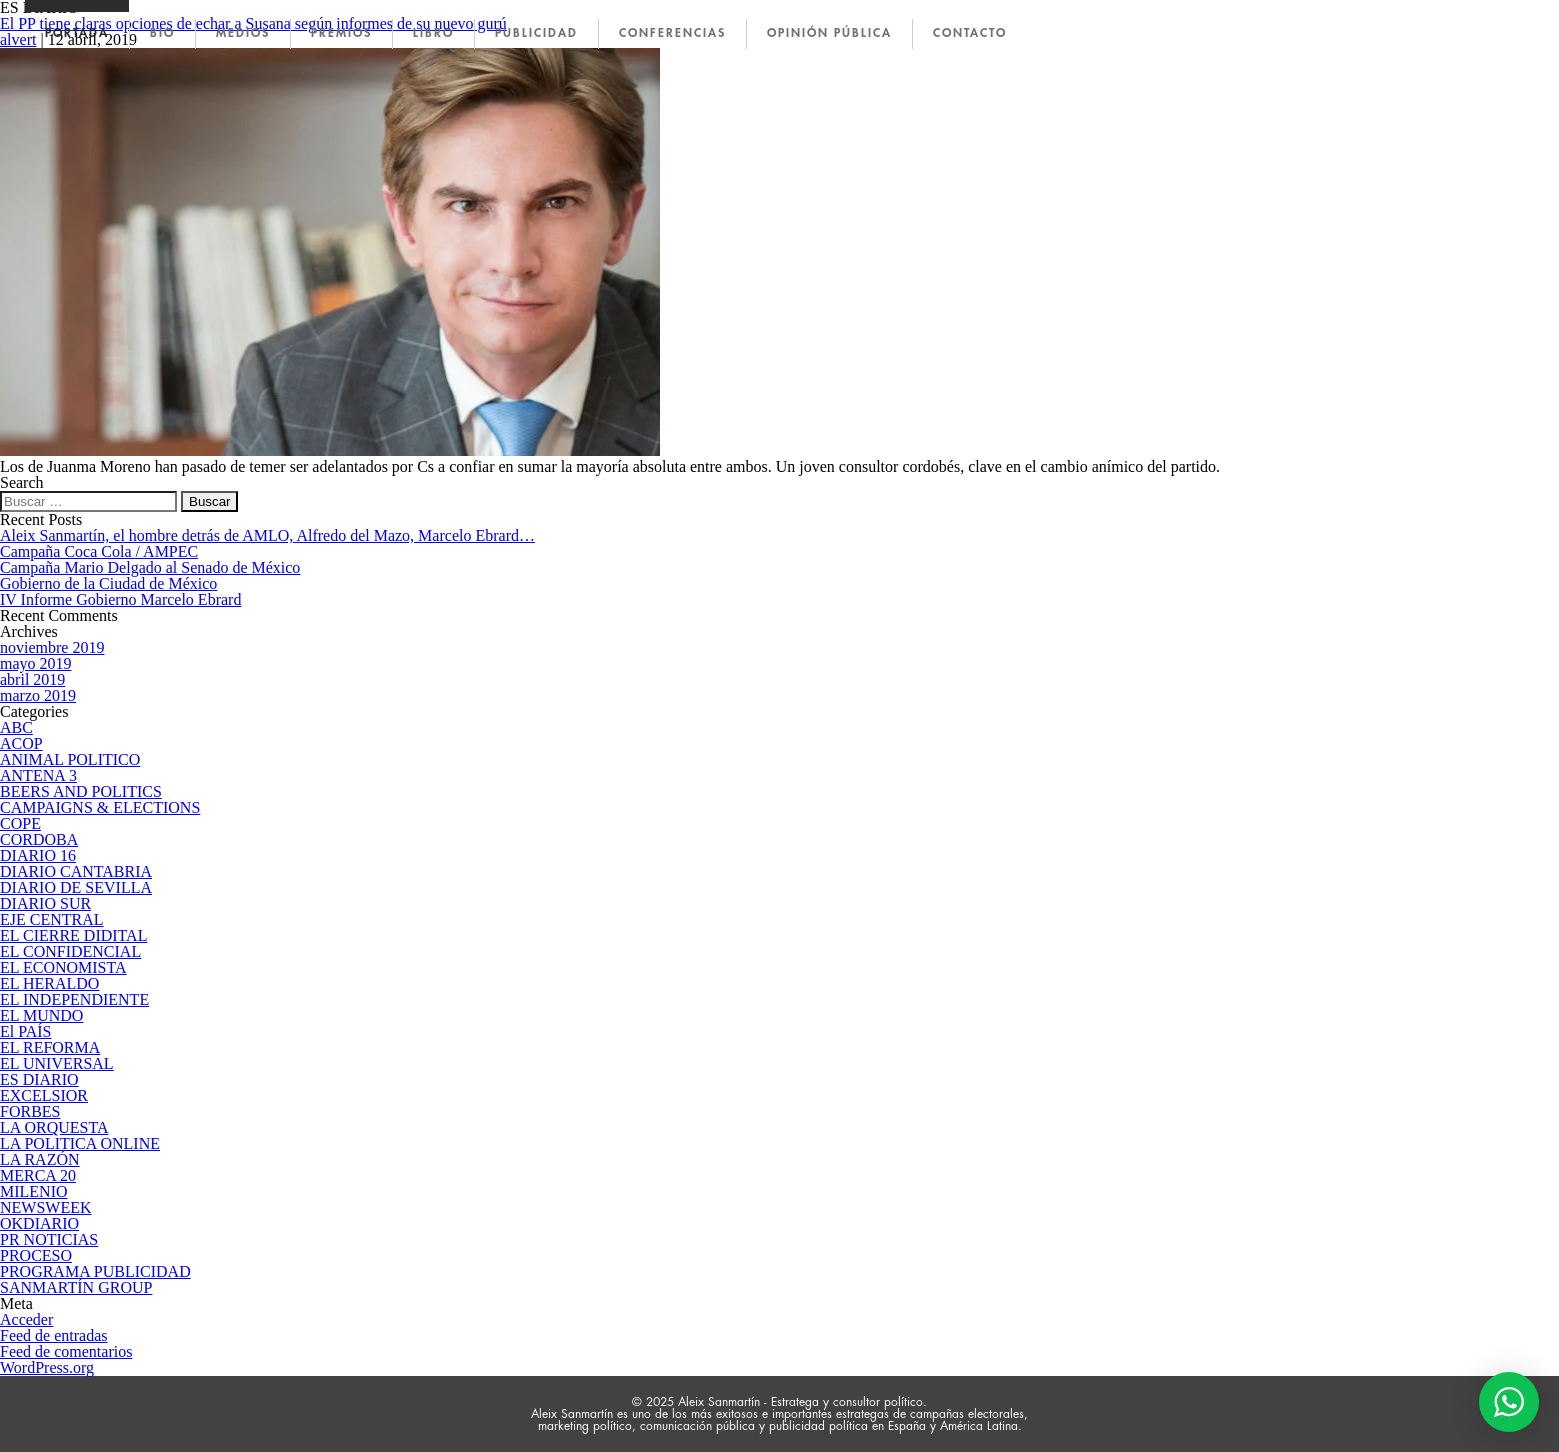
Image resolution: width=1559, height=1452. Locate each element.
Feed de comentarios (66, 1351)
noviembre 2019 (52, 647)
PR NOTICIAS (49, 1239)
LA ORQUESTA (54, 1127)
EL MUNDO (41, 1015)
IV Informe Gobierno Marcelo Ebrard (120, 599)
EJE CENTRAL (52, 919)
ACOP (21, 743)
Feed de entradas (54, 1335)
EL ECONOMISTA (63, 967)
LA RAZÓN (40, 1159)
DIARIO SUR (45, 903)
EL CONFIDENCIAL (70, 951)
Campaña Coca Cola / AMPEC (99, 551)
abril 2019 (32, 679)
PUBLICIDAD (536, 33)
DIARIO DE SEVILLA (76, 887)
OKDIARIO (39, 1223)
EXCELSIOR (44, 1095)
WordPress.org (47, 1367)
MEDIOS (243, 33)
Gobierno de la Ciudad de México (108, 583)
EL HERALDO (49, 983)
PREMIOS (341, 33)
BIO (162, 33)
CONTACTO (970, 33)
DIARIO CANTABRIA (76, 871)
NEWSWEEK (46, 1207)
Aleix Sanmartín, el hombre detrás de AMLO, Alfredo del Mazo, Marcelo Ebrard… (267, 535)
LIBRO (433, 33)
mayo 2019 (36, 663)
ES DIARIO (39, 1079)
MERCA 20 (38, 1175)
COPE (20, 823)
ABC (16, 727)
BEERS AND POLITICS (81, 791)
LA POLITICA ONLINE (80, 1143)
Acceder (26, 1319)
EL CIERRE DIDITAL (73, 935)
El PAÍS (25, 1031)
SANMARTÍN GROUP (76, 1287)
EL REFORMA (50, 1047)
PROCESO (36, 1255)
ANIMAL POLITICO (70, 759)
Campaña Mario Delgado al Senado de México (150, 567)
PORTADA (77, 33)
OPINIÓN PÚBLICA (829, 33)
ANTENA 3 (38, 775)
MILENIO (34, 1191)
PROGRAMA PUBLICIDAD (95, 1271)
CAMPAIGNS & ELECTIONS (100, 807)
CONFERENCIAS (672, 33)
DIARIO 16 (38, 855)
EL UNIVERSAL (57, 1063)
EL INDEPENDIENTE (74, 999)
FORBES (30, 1111)
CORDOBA (39, 839)
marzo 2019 (38, 695)
